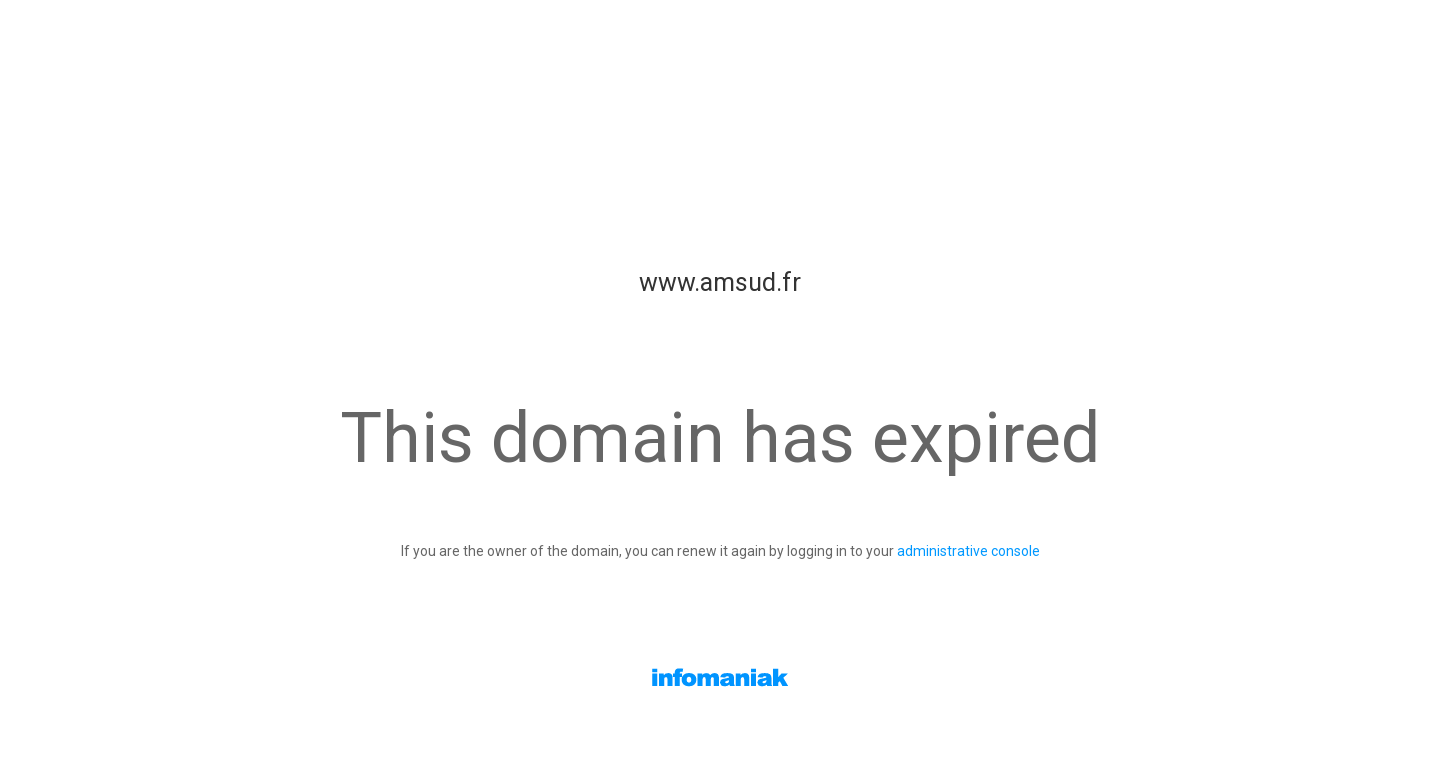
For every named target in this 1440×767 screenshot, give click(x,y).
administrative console (968, 551)
